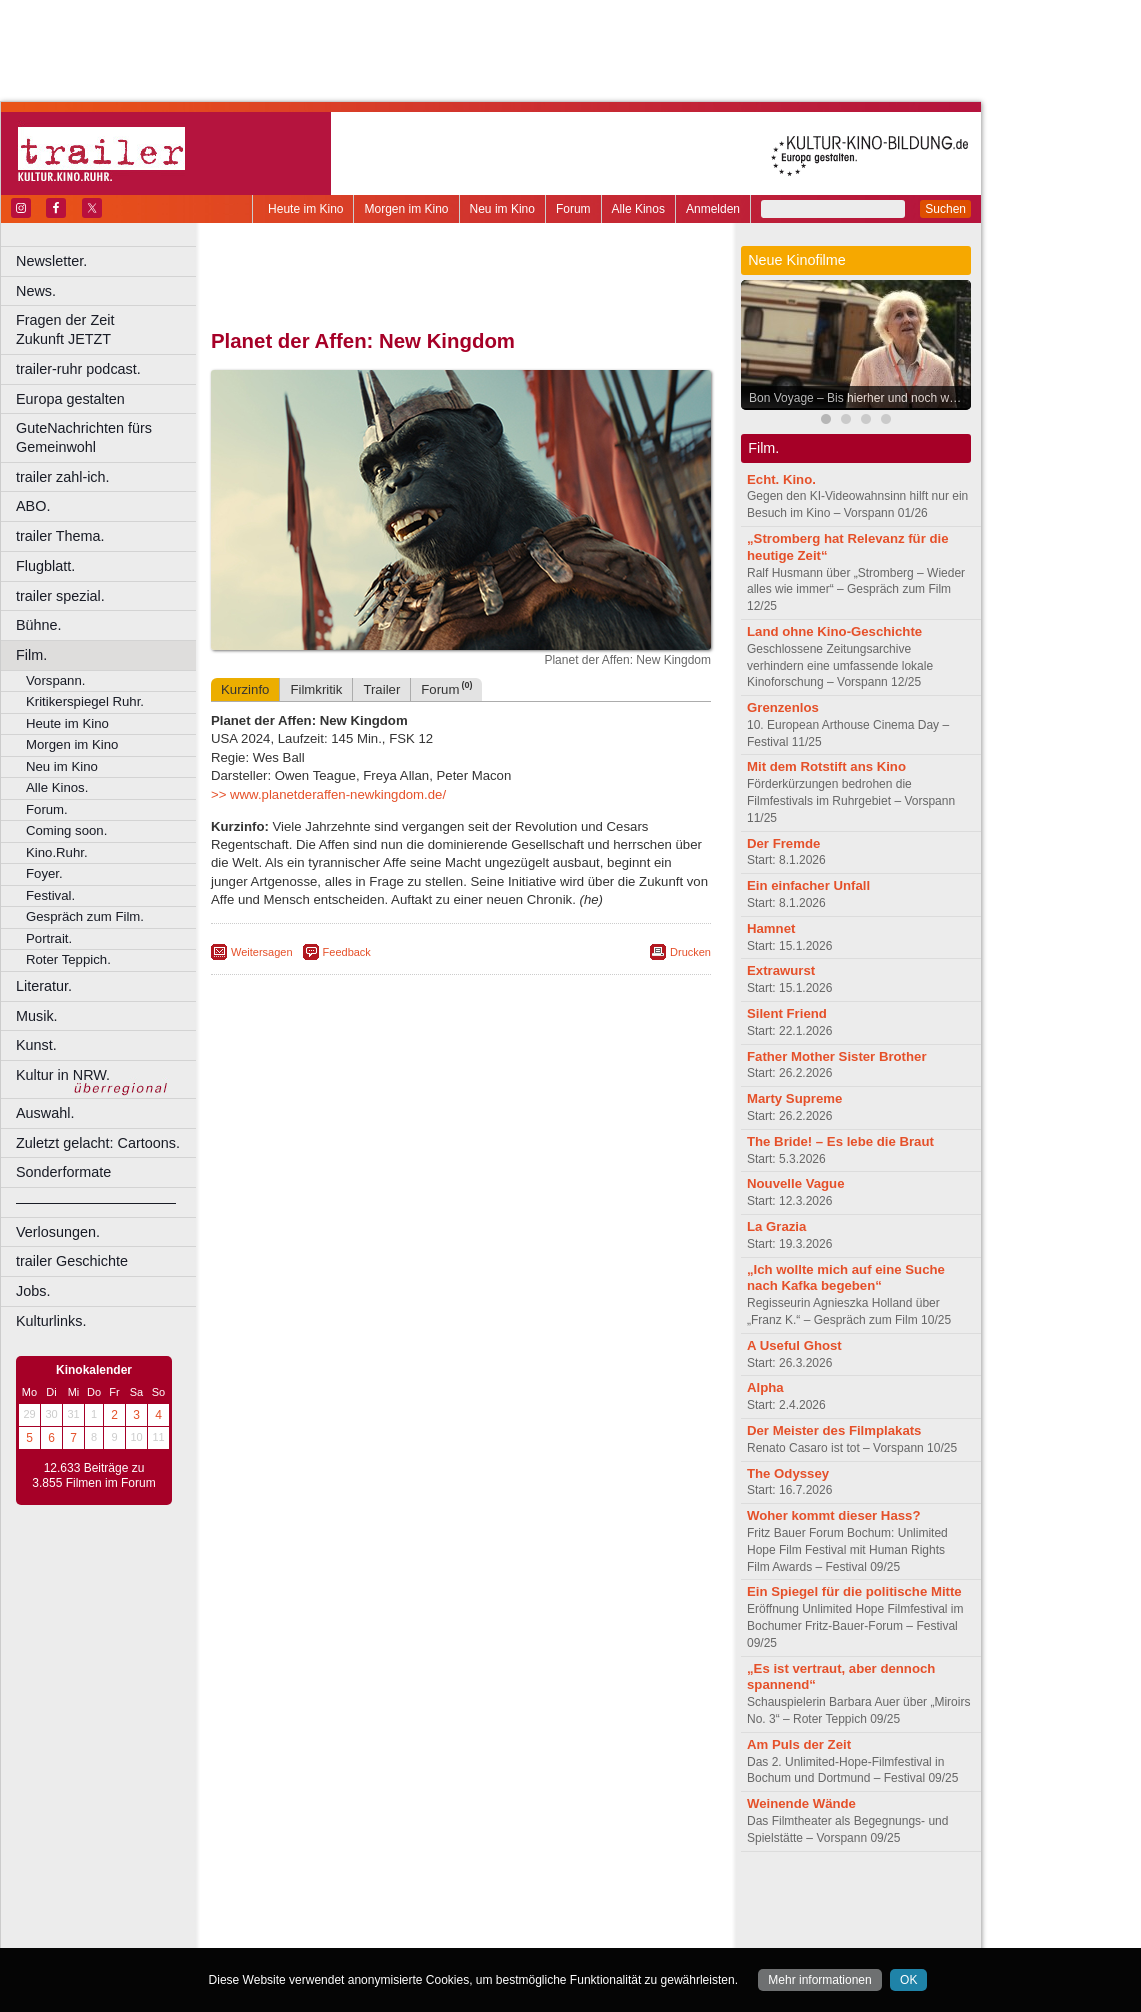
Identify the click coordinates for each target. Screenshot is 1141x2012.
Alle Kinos (638, 209)
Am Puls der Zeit (799, 1744)
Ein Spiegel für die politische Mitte (854, 1591)
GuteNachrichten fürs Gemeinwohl (84, 437)
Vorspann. (55, 680)
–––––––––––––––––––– (96, 1202)
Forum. (47, 809)
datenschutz (520, 1900)
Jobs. (33, 1291)
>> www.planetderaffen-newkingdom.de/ (328, 794)
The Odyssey (788, 1473)
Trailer (381, 689)
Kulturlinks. (51, 1321)
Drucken (690, 952)
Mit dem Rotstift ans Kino (826, 766)
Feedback (347, 952)
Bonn (351, 1933)
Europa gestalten (70, 399)
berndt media (375, 1900)
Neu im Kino (502, 209)
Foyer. (44, 873)
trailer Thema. (60, 536)
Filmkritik (316, 689)
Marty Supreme (794, 1098)
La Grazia (776, 1226)
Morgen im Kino (406, 209)
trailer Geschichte (72, 1261)
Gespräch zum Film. (85, 916)
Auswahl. (45, 1113)
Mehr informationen (819, 1980)
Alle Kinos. (57, 787)
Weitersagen (262, 952)
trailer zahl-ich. (63, 477)
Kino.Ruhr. (57, 852)
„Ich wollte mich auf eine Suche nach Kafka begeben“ (846, 1278)
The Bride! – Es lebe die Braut (840, 1141)
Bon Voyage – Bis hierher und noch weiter (860, 398)
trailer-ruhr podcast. (78, 369)
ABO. (33, 506)
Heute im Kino (305, 209)
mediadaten (623, 1900)
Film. (31, 655)
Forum (573, 209)
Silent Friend (787, 1013)
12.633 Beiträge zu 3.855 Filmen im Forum (93, 1476)
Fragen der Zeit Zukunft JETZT (108, 329)
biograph (300, 1916)
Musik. (37, 1016)
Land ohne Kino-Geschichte (834, 631)
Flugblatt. (45, 566)
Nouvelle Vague (795, 1183)
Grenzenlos (783, 707)
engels (401, 1916)
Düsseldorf (549, 1933)
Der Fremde (783, 843)
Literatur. (44, 986)
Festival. (50, 895)
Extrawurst (781, 970)
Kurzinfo (245, 689)
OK (908, 1980)
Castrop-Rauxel (412, 1933)
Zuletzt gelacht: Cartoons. (98, 1143)
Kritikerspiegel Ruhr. (85, 701)
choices (354, 1916)
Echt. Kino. (781, 479)
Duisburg (609, 1933)
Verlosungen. (58, 1232)
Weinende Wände (801, 1803)
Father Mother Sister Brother (837, 1056)
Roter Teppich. (68, 959)
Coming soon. (66, 830)
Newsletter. (51, 261)
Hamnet (771, 928)
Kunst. (36, 1045)
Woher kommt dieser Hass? (833, 1515)
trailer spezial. (60, 596)
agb (573, 1900)
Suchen (945, 209)
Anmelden (713, 209)
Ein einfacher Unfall (808, 885)
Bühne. (39, 625)
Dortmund (487, 1933)
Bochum (308, 1933)
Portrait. (49, 938)
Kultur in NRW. (63, 1075)
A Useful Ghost (794, 1345)
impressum (449, 1900)
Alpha (765, 1387)
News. (36, 291)
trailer (461, 1916)
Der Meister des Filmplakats (834, 1430)
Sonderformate (63, 1172)
